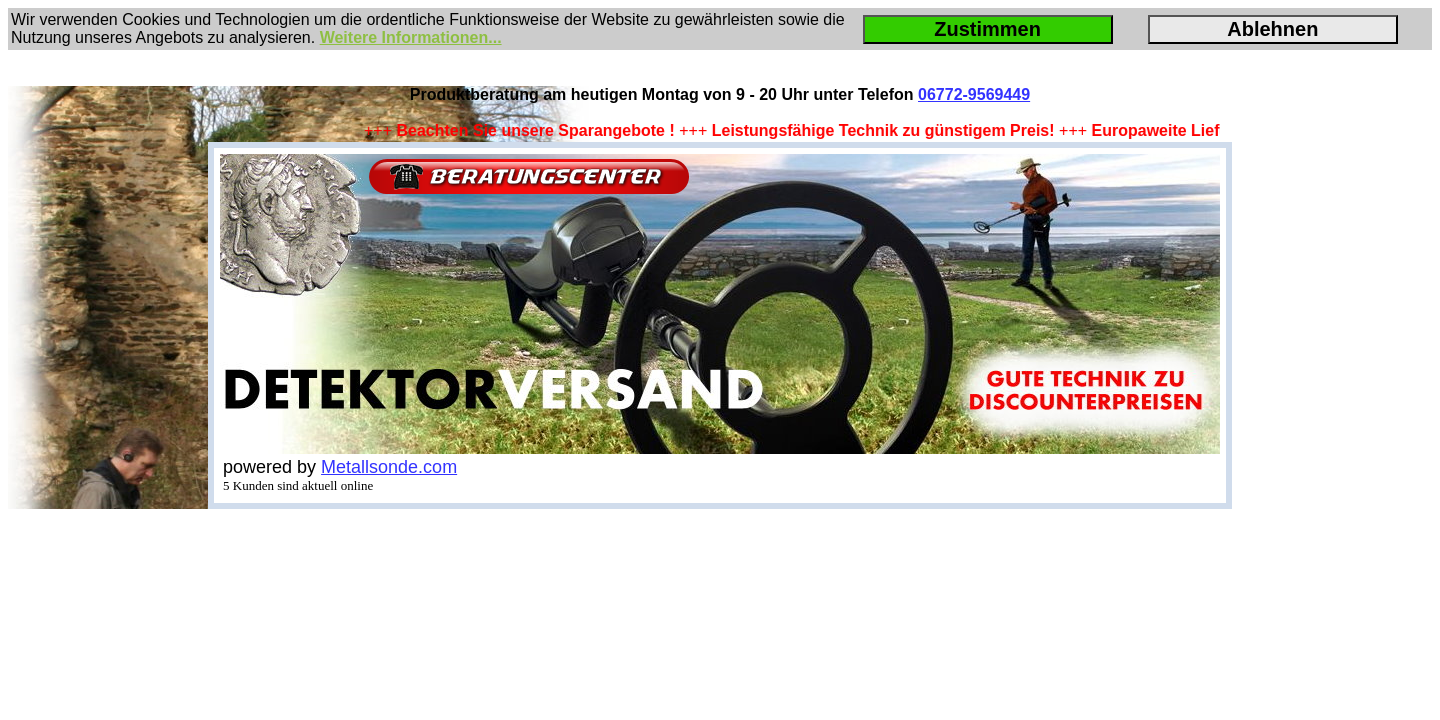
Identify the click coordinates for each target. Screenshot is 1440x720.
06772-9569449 (974, 94)
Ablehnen (1272, 29)
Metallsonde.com (389, 467)
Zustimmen (987, 29)
